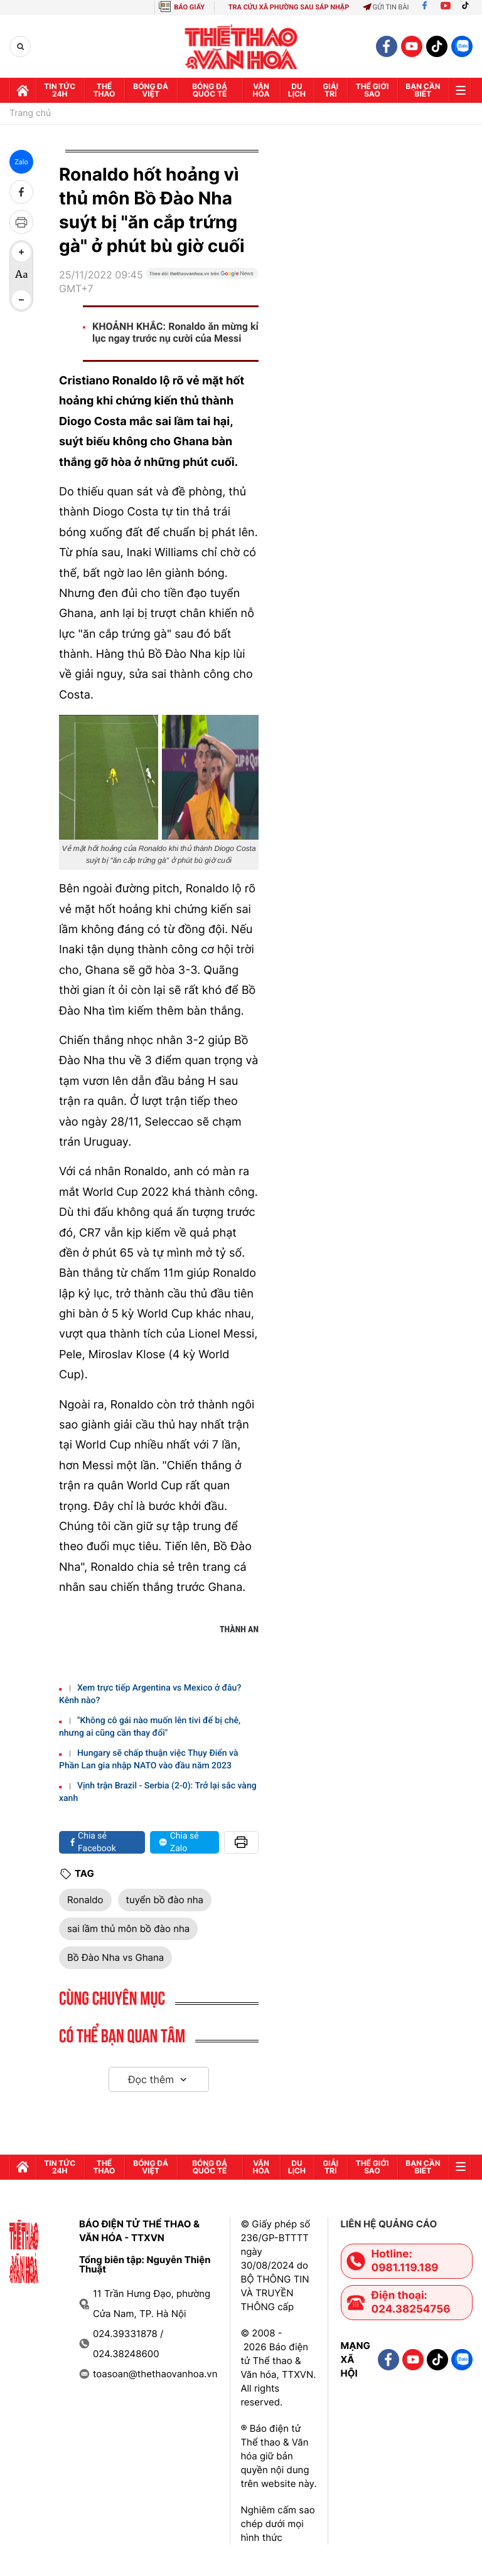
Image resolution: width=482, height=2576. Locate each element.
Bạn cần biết (422, 90)
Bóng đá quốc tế (209, 90)
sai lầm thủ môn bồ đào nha (128, 1929)
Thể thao (104, 90)
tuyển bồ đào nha (165, 1900)
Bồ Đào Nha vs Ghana (115, 1957)
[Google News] (202, 286)
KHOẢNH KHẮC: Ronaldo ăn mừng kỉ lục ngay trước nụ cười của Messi (175, 332)
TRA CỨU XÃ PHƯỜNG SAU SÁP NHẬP (289, 7)
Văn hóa (261, 90)
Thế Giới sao (372, 90)
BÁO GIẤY (189, 7)
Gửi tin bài (386, 7)
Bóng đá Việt (150, 90)
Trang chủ (30, 113)
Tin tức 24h (59, 90)
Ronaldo (85, 1900)
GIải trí (330, 90)
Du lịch (297, 90)
